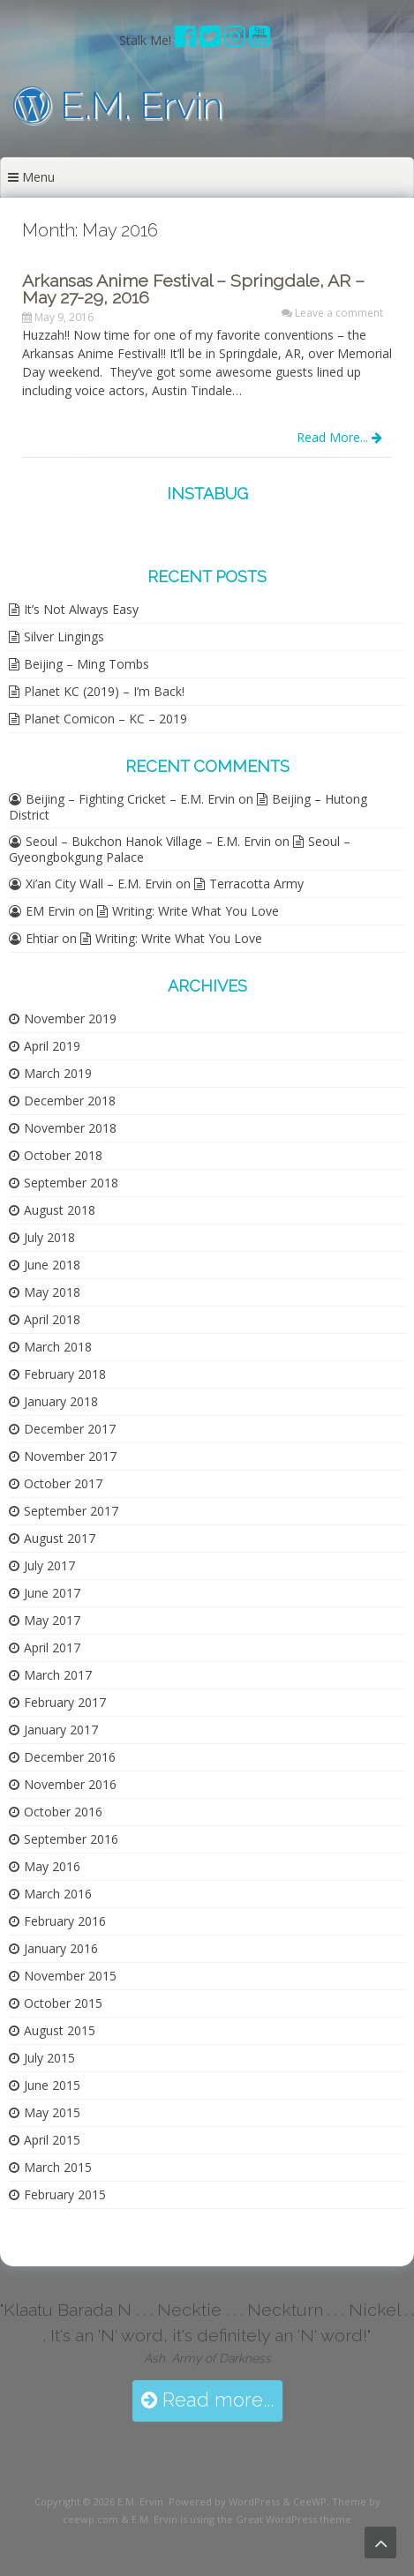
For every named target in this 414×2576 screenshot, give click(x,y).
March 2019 (58, 1073)
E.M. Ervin (117, 105)
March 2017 (58, 1674)
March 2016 (58, 1893)
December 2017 (70, 1428)
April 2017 (52, 1647)
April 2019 (52, 1045)
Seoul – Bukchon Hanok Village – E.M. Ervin (148, 841)
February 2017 (65, 1702)
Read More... (339, 437)
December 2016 (70, 1757)
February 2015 (65, 2194)
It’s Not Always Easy (81, 609)
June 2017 (52, 1592)
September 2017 (71, 1510)
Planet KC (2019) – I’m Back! (104, 691)
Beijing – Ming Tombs (86, 663)
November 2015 (70, 1975)
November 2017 (70, 1456)
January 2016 (61, 1948)
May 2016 (52, 1866)
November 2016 (70, 1784)
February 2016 (65, 1921)
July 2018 (49, 1237)
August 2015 (59, 2030)
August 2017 (59, 1538)
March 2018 (58, 1346)
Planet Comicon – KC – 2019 (105, 718)
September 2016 (71, 1839)
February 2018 (65, 1374)
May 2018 (52, 1292)
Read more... (207, 2400)
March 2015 (58, 2167)
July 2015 (49, 2057)
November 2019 (70, 1018)
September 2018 (71, 1182)
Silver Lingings (64, 636)
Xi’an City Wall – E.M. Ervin (99, 883)
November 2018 (70, 1128)
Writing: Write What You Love (195, 910)
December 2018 (70, 1100)
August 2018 (59, 1210)
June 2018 (52, 1264)
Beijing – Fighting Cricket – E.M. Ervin (130, 798)
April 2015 (52, 2139)
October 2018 (63, 1155)
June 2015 (52, 2085)
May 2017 (52, 1620)
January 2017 (61, 1729)
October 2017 (63, 1483)
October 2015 (63, 2003)
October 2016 (63, 1811)
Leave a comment (339, 312)
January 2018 (61, 1401)
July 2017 (49, 1565)
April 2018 (52, 1319)
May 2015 (52, 2112)
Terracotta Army (256, 883)
